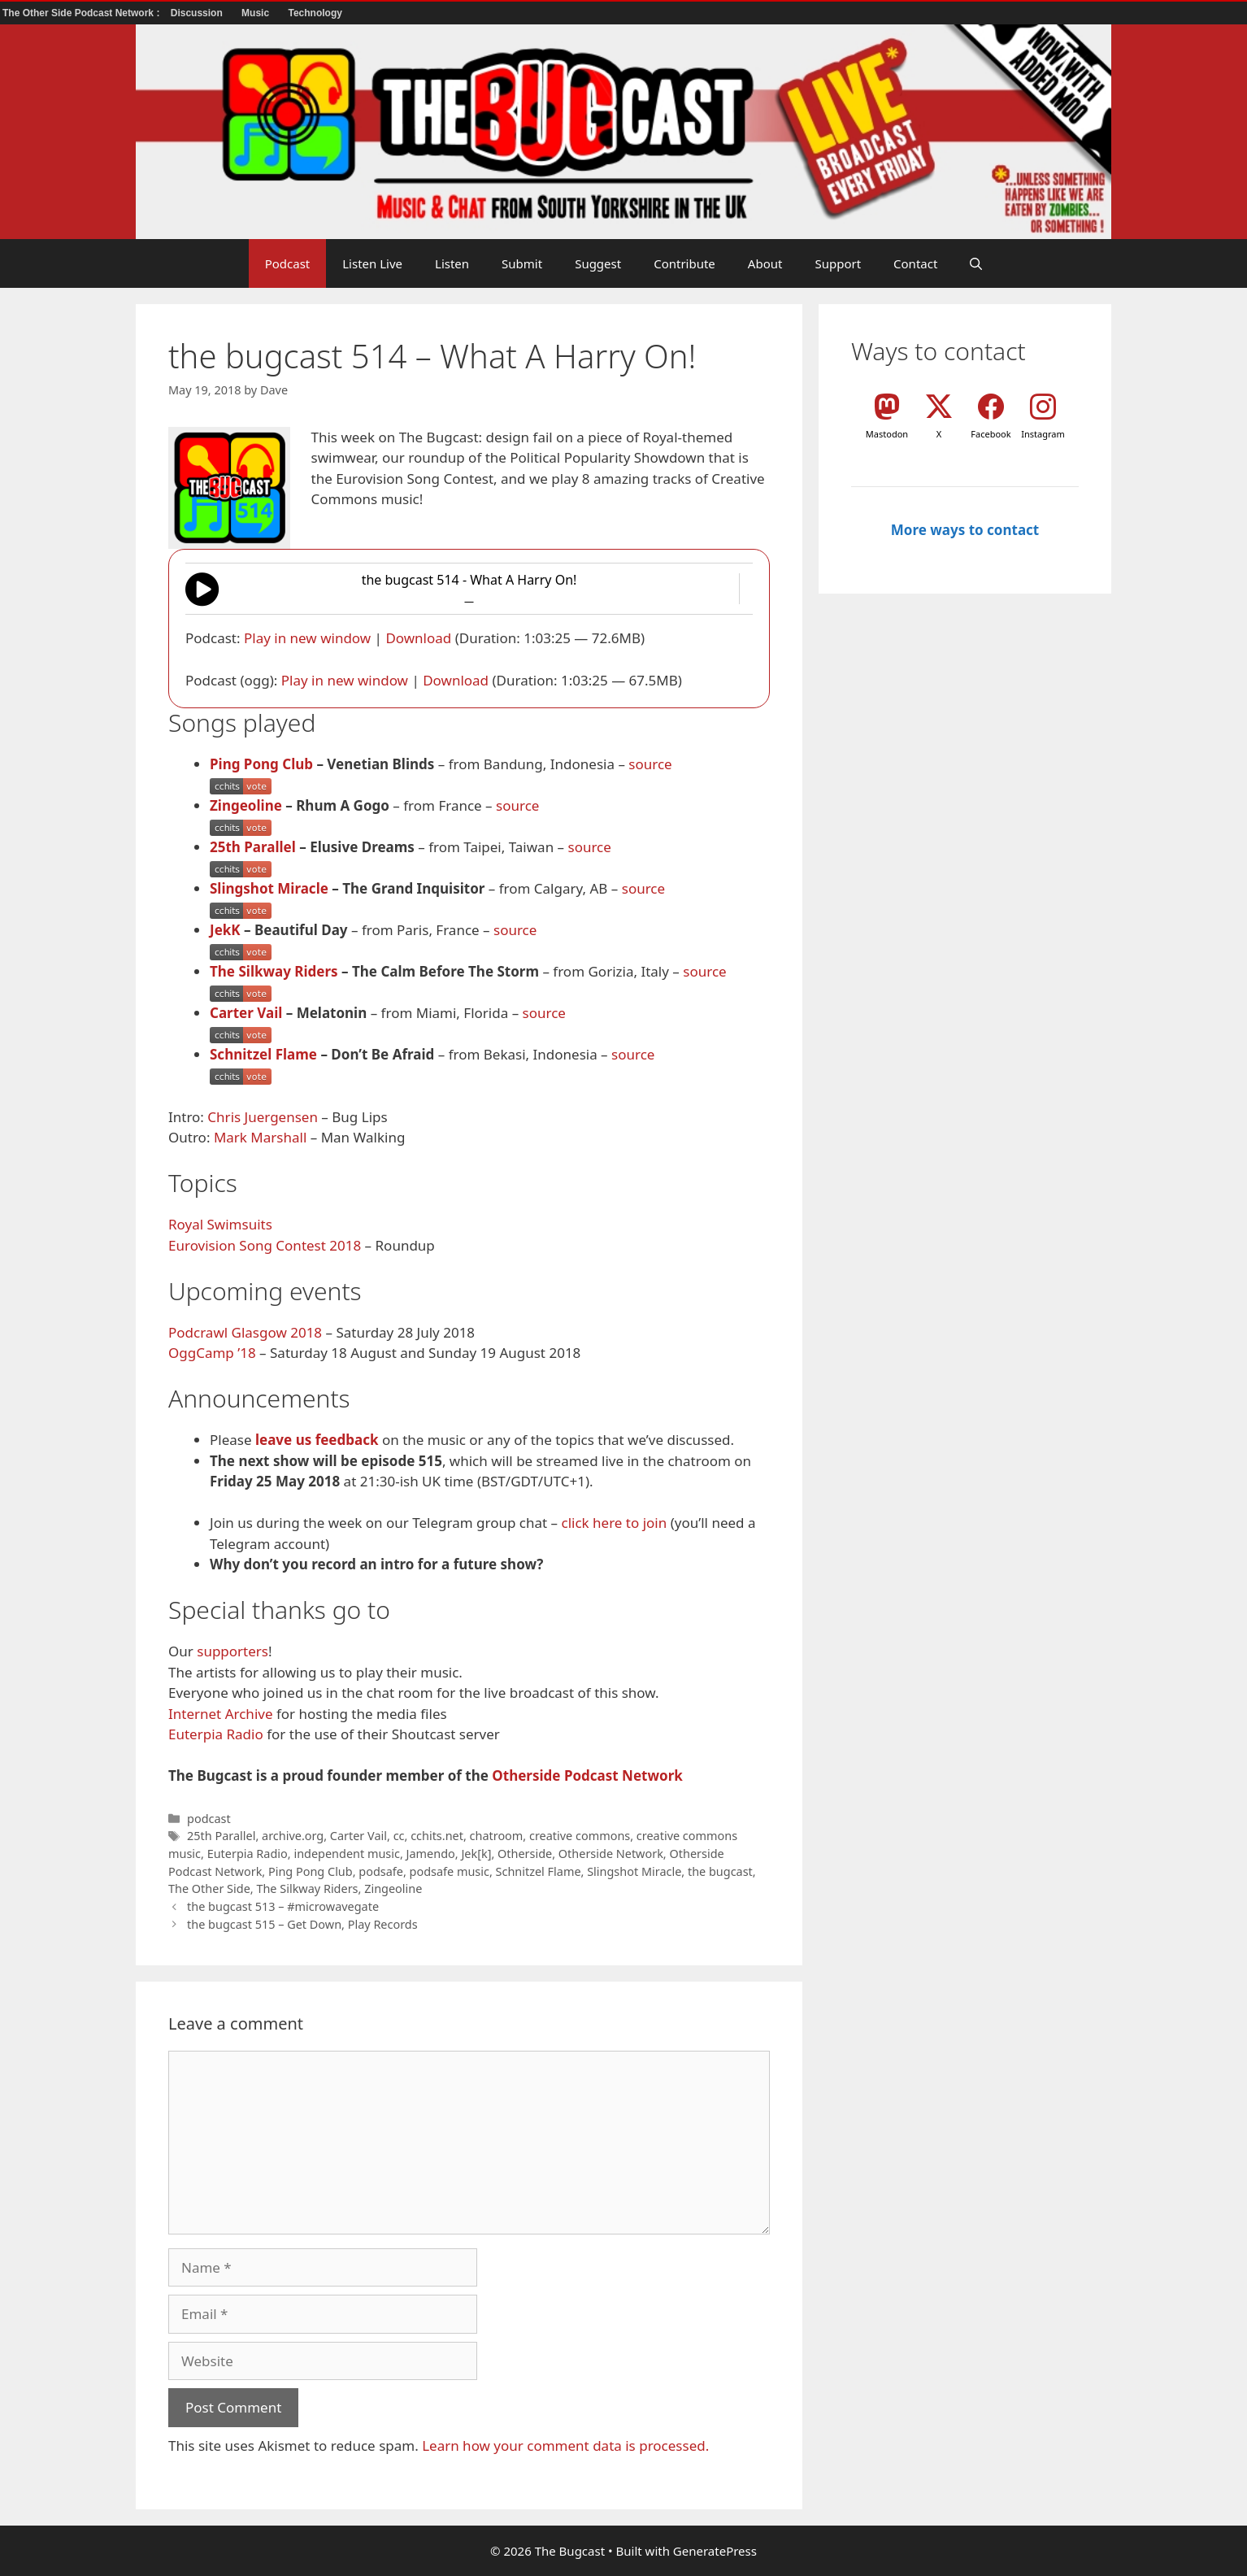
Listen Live (372, 263)
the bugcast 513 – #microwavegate (283, 1906)
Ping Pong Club (261, 764)
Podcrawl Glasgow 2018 (245, 1332)
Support (838, 263)
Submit (522, 263)
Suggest (598, 263)
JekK (225, 929)
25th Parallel (253, 847)
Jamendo (430, 1853)
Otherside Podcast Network (587, 1775)
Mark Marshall (260, 1137)
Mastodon (887, 434)
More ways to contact (965, 529)
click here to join (614, 1522)
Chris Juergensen (262, 1116)
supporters (232, 1651)
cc (399, 1835)
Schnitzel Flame (263, 1054)
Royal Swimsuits (220, 1224)
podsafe (380, 1871)
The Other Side (209, 1888)
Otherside (524, 1853)
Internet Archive (220, 1713)
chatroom (497, 1835)
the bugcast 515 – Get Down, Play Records (302, 1924)
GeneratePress (715, 2551)
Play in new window (307, 638)
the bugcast (720, 1871)
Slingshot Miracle (269, 888)
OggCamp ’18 (212, 1352)
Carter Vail (246, 1012)
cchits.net (437, 1835)
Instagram (1042, 434)
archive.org (293, 1835)
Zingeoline (246, 805)
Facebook (990, 434)
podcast (209, 1818)
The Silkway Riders (274, 971)
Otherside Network (610, 1853)
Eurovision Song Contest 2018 (264, 1245)
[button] (976, 263)
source (649, 764)
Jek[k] (476, 1853)
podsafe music (449, 1871)
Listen (452, 263)
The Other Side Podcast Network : (82, 13)
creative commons (579, 1835)
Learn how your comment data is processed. (565, 2445)
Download (418, 638)
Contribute (684, 263)
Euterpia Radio (215, 1734)
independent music (346, 1853)
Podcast (288, 263)
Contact (915, 263)
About (765, 263)
